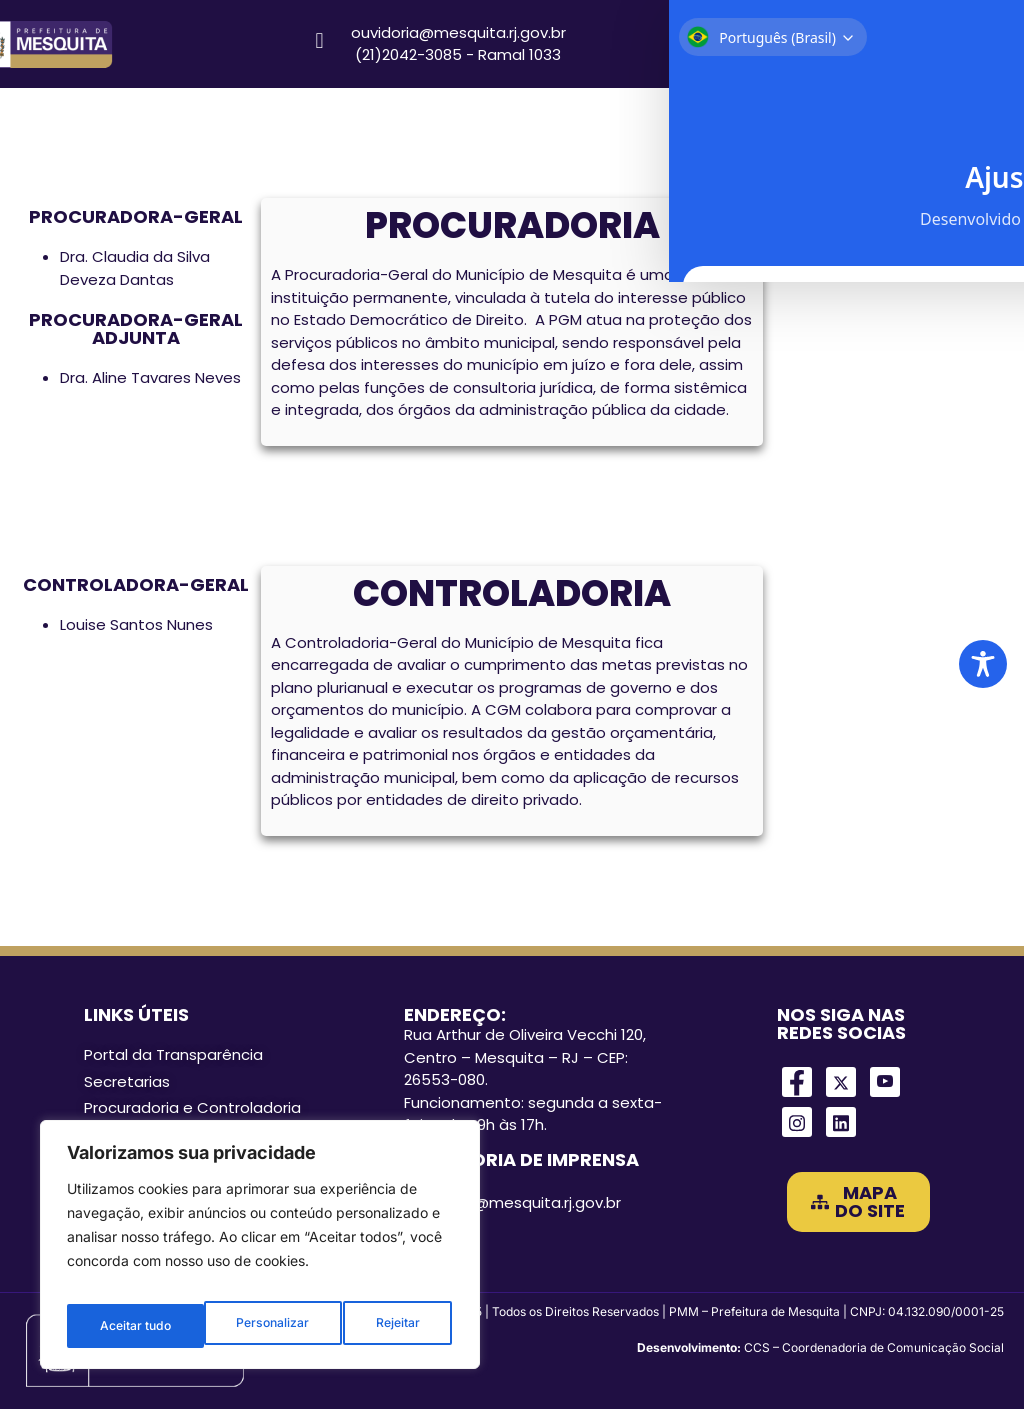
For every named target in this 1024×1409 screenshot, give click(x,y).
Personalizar (134, 1325)
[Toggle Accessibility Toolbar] (983, 664)
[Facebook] (797, 1082)
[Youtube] (885, 1082)
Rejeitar (260, 1325)
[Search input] (895, 44)
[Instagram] (797, 1122)
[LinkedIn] (841, 1122)
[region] (260, 1252)
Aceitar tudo (386, 1325)
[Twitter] (841, 1082)
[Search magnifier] (980, 44)
